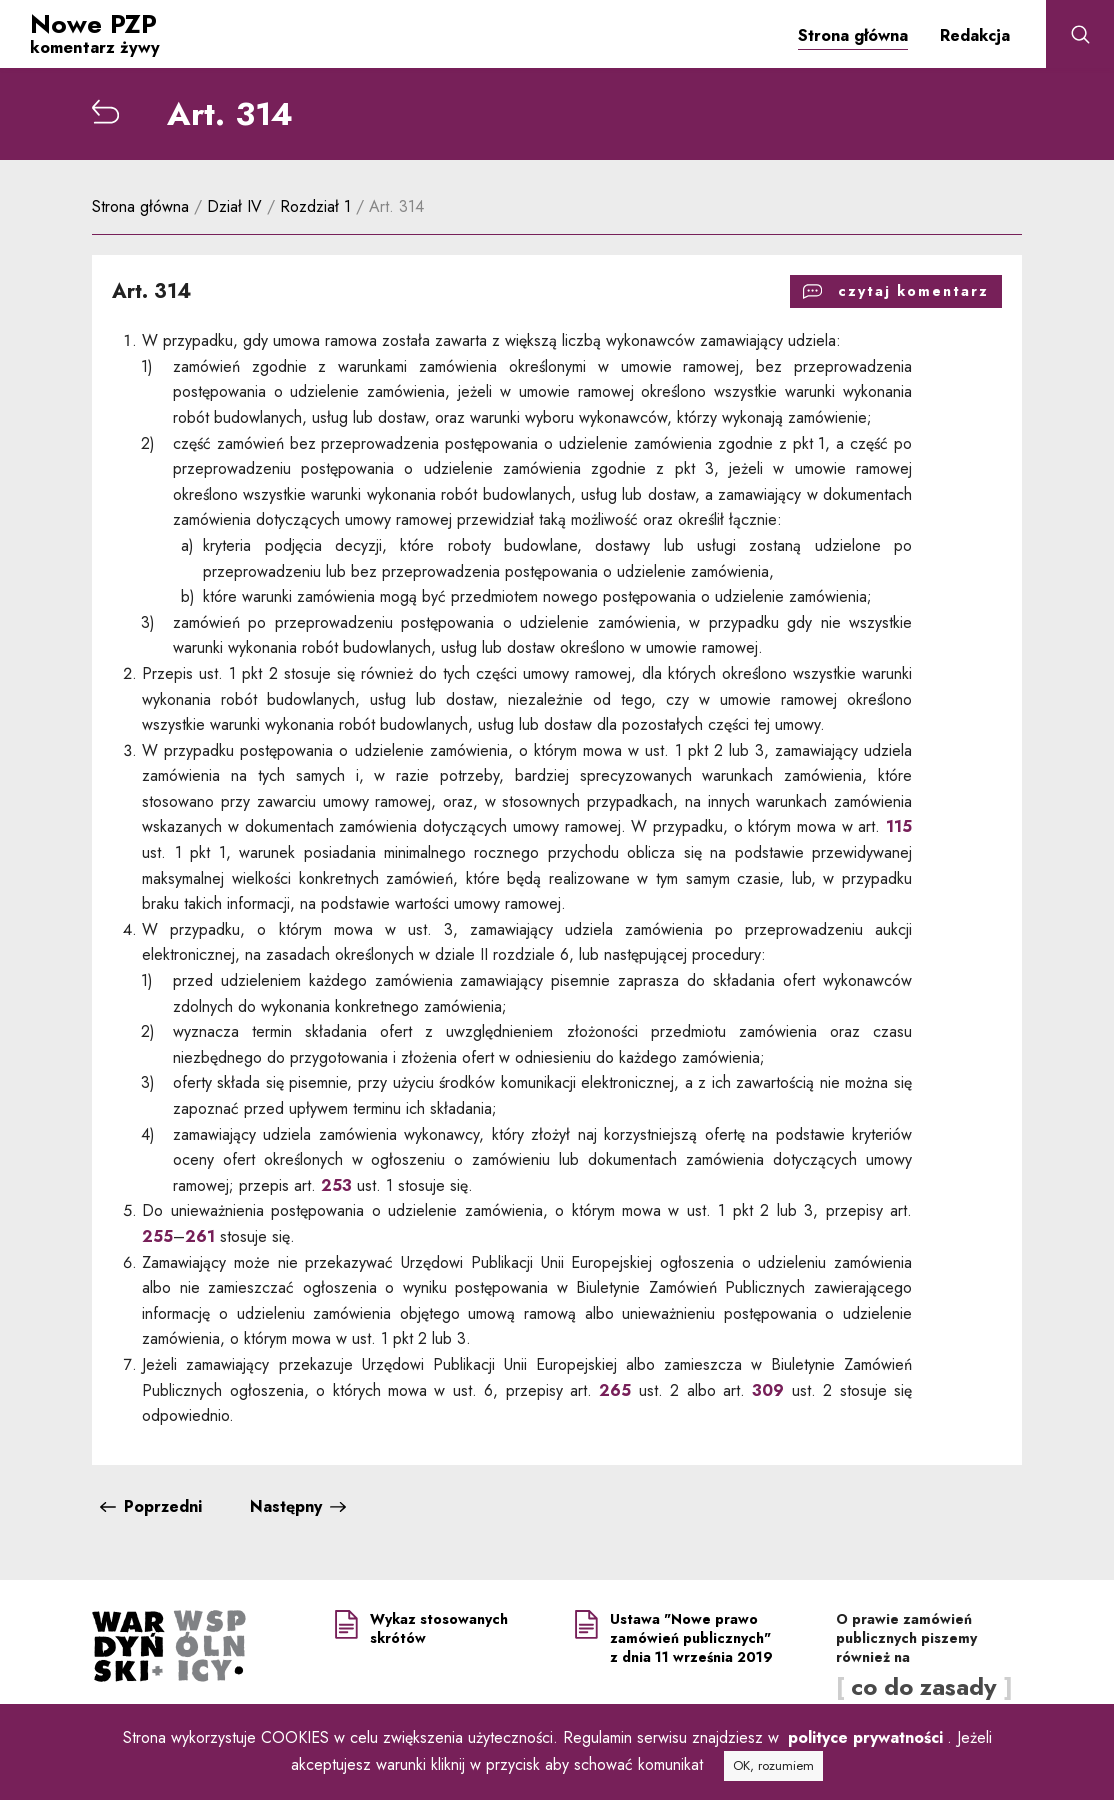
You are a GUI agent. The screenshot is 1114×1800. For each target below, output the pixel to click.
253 (336, 1185)
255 (157, 1236)
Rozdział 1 (318, 206)
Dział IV (237, 206)
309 (768, 1390)
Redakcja (975, 35)
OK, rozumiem (773, 1765)
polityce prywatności (865, 1737)
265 (611, 1390)
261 (200, 1236)
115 (899, 827)
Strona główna (853, 35)
